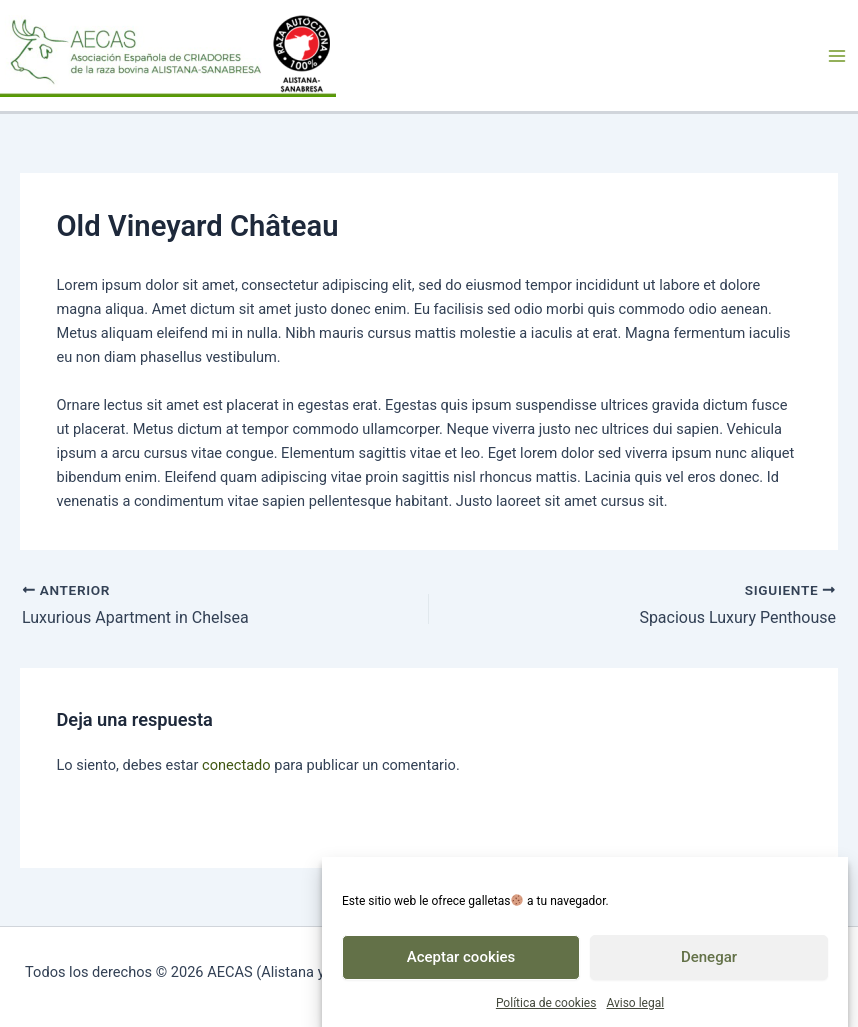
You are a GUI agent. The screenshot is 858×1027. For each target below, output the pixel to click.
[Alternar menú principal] (837, 56)
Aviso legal (635, 1008)
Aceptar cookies (461, 962)
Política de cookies (546, 1008)
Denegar (709, 962)
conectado (236, 765)
